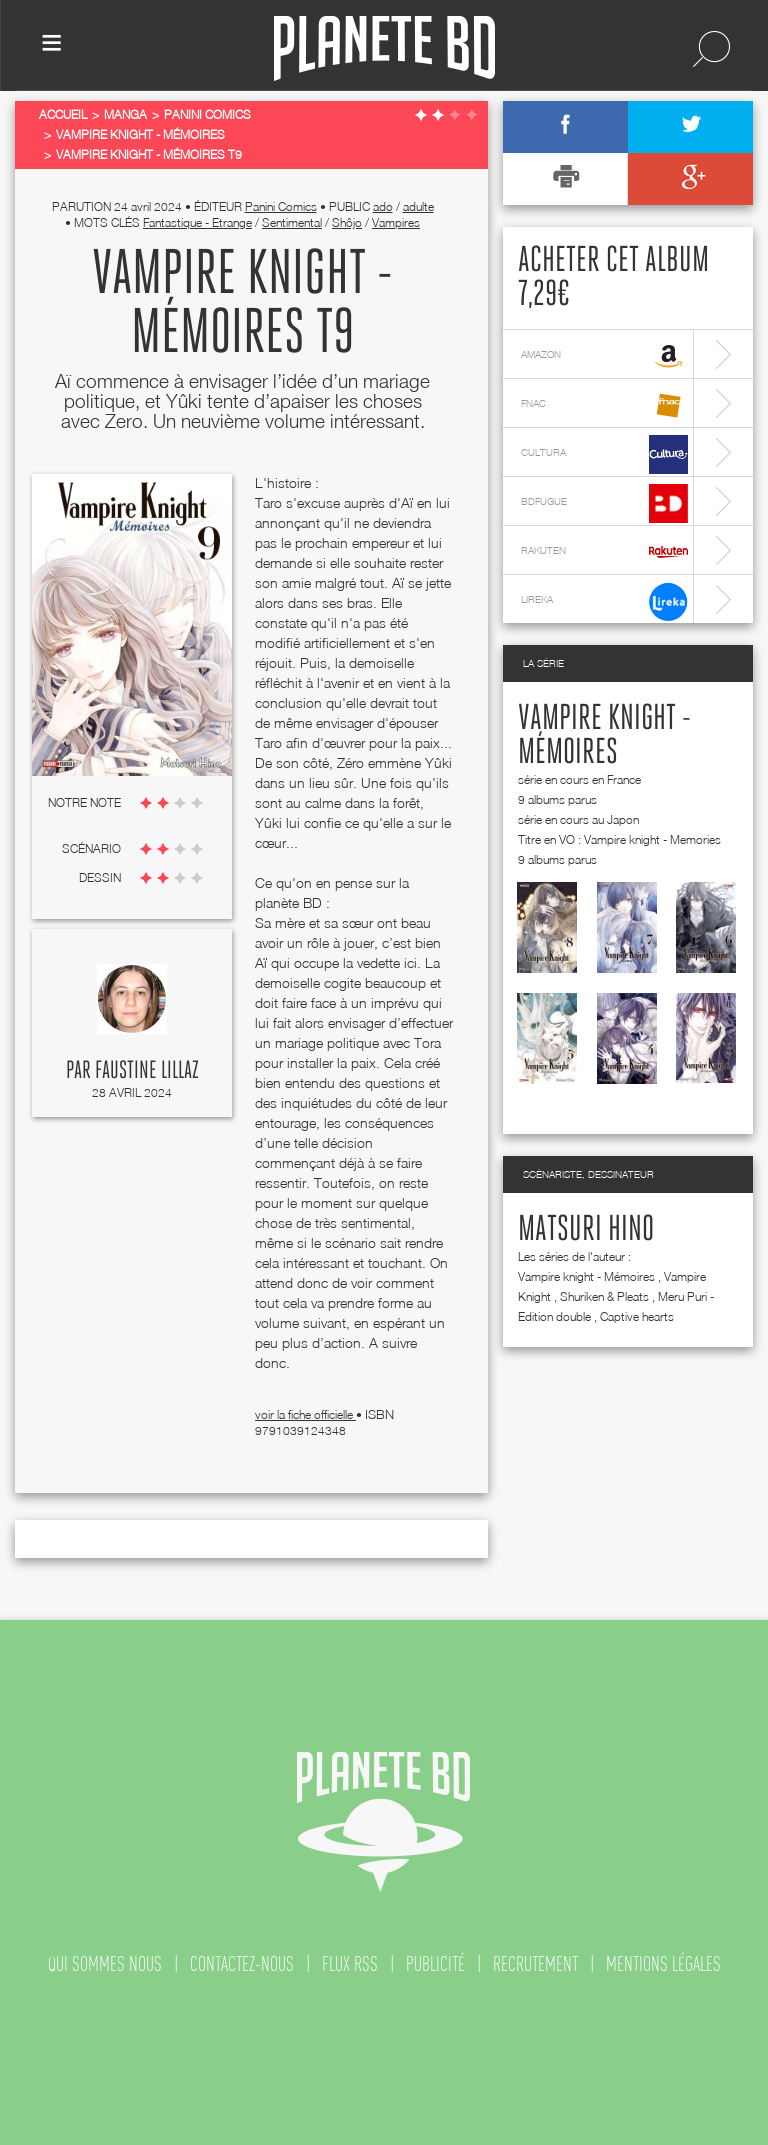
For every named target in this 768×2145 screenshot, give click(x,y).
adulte (418, 206)
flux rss (350, 1964)
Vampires (396, 222)
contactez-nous (242, 1964)
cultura (604, 454)
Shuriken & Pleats (604, 1296)
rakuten (604, 552)
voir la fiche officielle (305, 1414)
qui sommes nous (105, 1964)
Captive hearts (637, 1316)
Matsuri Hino (586, 1230)
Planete (384, 48)
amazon (604, 356)
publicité (435, 1964)
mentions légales (663, 1964)
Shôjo (347, 222)
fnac (604, 405)
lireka (604, 601)
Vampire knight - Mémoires (586, 1276)
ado (383, 206)
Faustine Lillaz (147, 1071)
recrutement (535, 1964)
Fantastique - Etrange (197, 222)
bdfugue (604, 503)
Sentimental (292, 222)
